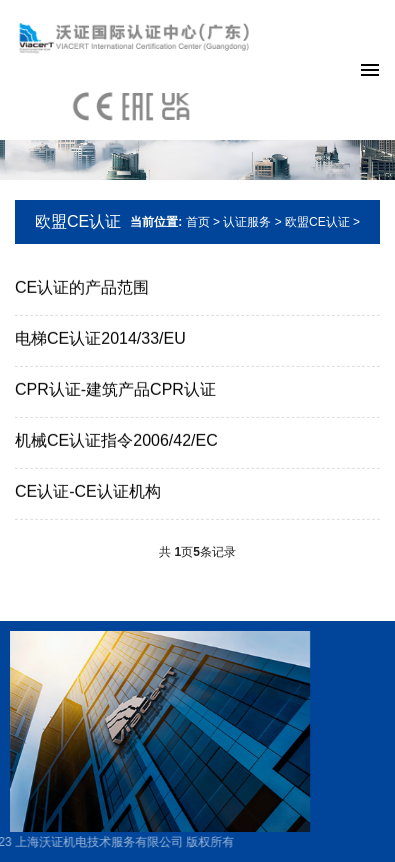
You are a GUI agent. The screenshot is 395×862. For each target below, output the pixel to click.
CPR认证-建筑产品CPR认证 (115, 390)
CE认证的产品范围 (82, 288)
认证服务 (247, 222)
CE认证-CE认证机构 (88, 492)
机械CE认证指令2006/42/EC (116, 441)
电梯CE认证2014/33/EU (100, 339)
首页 (198, 222)
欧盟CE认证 (78, 221)
